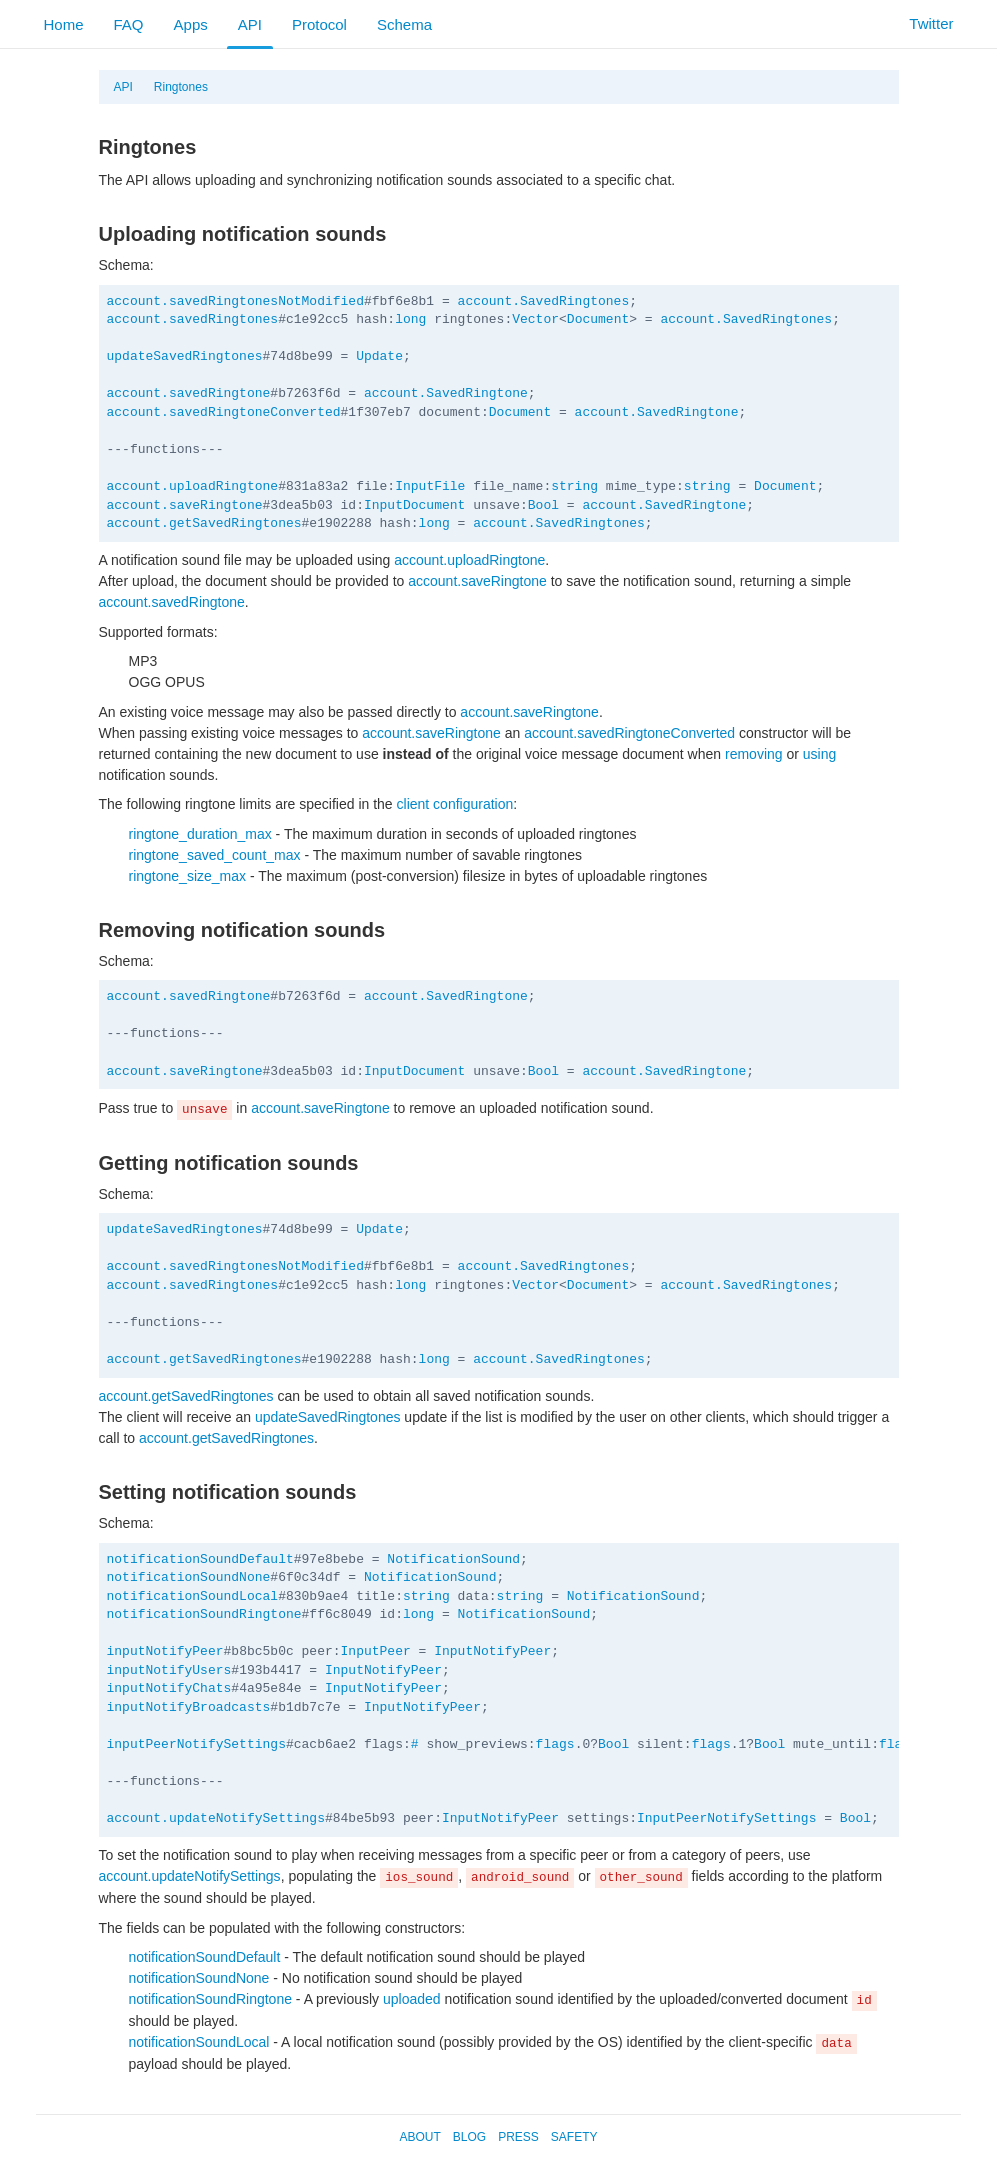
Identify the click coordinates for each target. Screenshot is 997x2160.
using (819, 754)
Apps (191, 24)
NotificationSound (453, 1559)
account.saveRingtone (185, 505)
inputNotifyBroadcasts (189, 1707)
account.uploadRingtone (193, 486)
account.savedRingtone (189, 393)
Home (64, 24)
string (574, 486)
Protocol (319, 24)
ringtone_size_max (188, 876)
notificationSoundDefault (200, 1559)
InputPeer (376, 1651)
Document (598, 319)
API (250, 24)
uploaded (412, 1999)
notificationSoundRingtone (204, 1614)
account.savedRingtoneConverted (224, 412)
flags (555, 1744)
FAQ (129, 24)
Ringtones (181, 87)
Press (518, 2137)
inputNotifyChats (169, 1688)
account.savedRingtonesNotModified (235, 301)
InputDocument (414, 505)
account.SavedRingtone (446, 393)
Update (379, 356)
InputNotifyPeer (492, 1651)
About (419, 2137)
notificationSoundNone (189, 1577)
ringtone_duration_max (200, 834)
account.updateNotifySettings (216, 1818)
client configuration (455, 804)
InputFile (430, 486)
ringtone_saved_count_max (215, 855)
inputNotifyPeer (165, 1651)
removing (754, 754)
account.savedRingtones (193, 319)
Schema (404, 24)
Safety (574, 2137)
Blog (469, 2137)
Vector (535, 319)
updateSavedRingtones (185, 356)
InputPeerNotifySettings (726, 1818)
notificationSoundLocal (193, 1596)
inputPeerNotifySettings (196, 1744)
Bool (543, 505)
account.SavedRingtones (544, 301)
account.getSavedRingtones (204, 523)
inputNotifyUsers (169, 1670)
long (410, 319)
